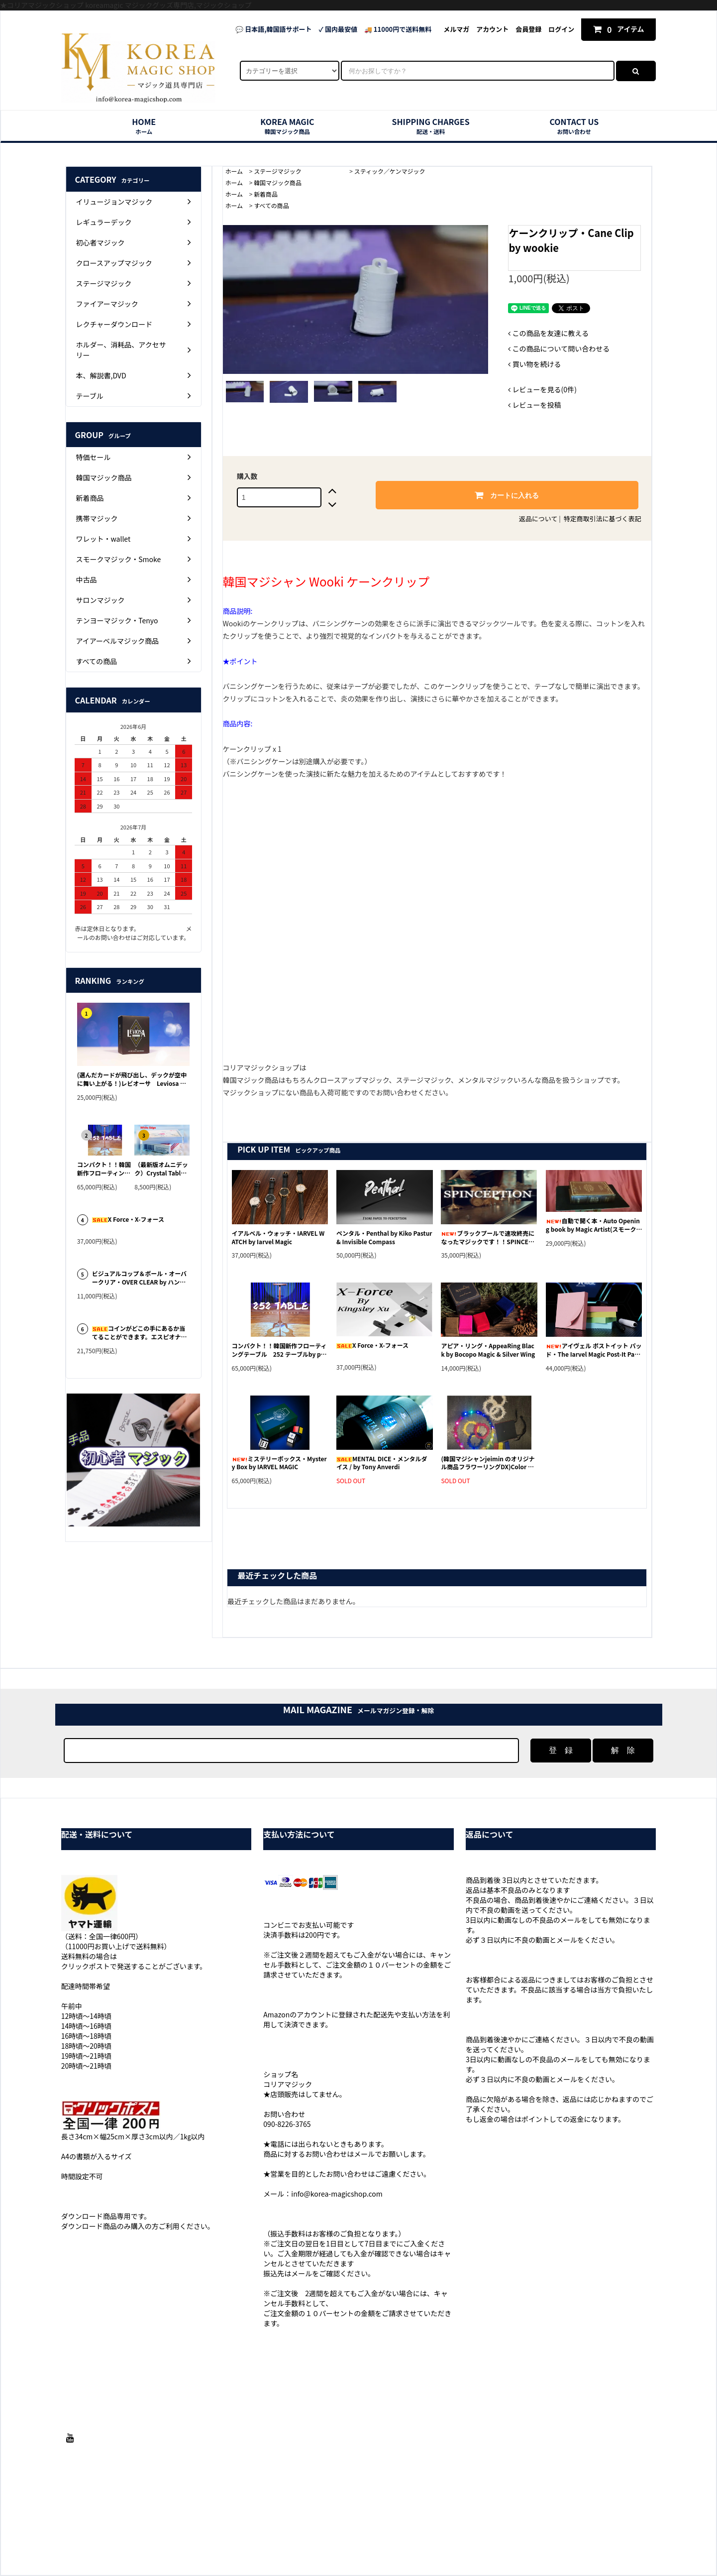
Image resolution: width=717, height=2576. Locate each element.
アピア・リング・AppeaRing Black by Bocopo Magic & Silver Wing (488, 1350)
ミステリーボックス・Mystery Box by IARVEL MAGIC (279, 1463)
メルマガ (456, 29)
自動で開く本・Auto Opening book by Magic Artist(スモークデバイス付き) (594, 1225)
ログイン (561, 29)
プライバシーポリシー (448, 2520)
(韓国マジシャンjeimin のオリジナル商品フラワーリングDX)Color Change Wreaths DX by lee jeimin (488, 1463)
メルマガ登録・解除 (516, 2520)
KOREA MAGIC (287, 126)
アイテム (618, 29)
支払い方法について (185, 2520)
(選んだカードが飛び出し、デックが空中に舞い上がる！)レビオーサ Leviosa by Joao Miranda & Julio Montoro (132, 1079)
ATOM (578, 2520)
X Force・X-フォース (372, 1345)
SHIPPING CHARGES (431, 126)
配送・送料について (250, 2520)
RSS (558, 2520)
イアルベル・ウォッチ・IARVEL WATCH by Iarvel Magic (278, 1237)
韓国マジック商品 (278, 182)
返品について (538, 518)
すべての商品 (271, 205)
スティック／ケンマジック (389, 171)
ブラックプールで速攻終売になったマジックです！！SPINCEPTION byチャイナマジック (488, 1237)
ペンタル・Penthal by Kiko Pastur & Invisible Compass (384, 1237)
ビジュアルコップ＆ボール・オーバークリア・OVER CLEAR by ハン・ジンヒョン (139, 1278)
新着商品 (266, 194)
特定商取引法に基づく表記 (602, 518)
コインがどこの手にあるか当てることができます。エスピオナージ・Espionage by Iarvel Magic (139, 1332)
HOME (144, 126)
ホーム (234, 171)
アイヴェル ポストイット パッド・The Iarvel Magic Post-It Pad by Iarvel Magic (594, 1350)
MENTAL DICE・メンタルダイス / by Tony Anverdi (381, 1463)
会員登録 (528, 29)
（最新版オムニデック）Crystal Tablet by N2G (161, 1169)
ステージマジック (298, 171)
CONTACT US (574, 126)
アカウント (492, 29)
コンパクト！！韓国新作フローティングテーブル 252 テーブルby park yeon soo (279, 1350)
